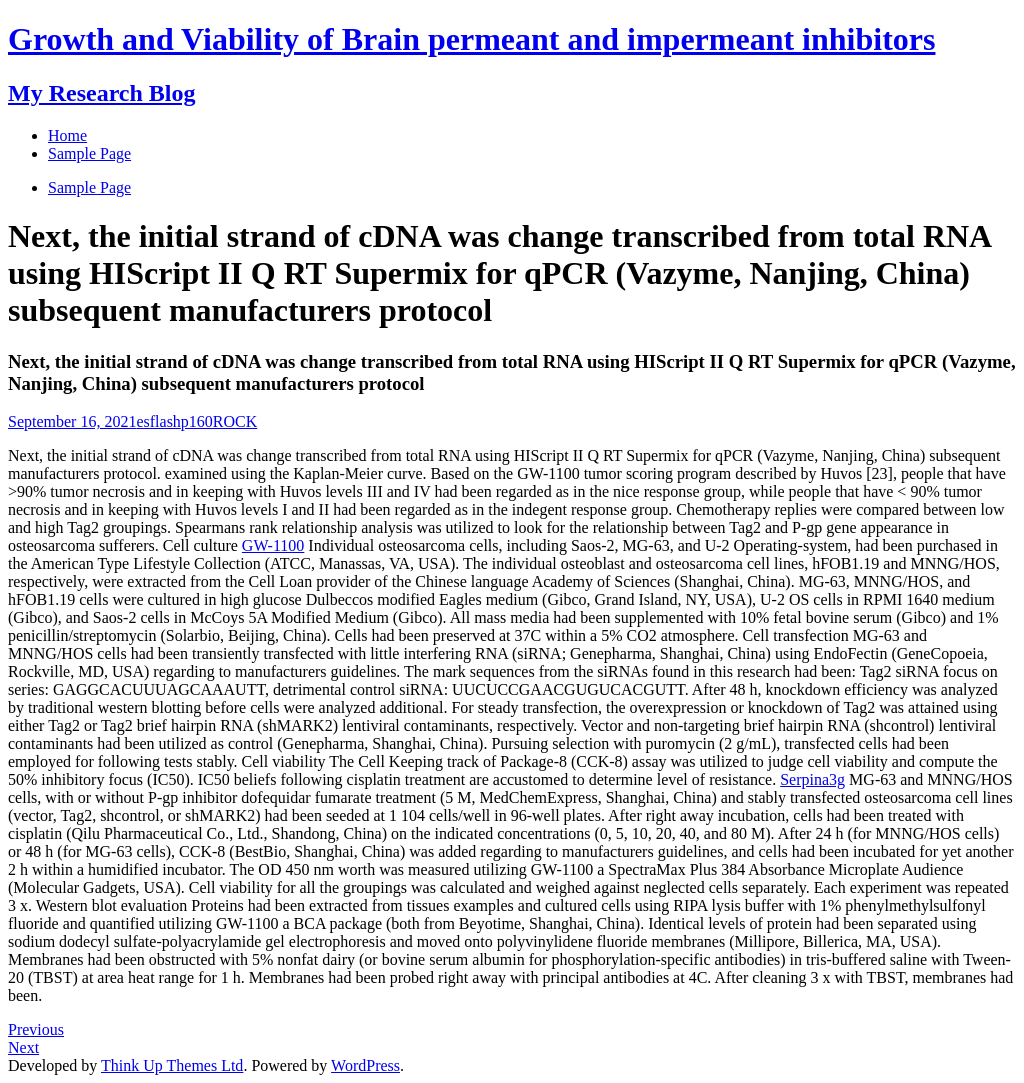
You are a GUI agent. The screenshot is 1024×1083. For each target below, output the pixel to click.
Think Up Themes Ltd (172, 1065)
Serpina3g (812, 779)
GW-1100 (273, 545)
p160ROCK (219, 421)
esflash (158, 421)
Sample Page (89, 187)
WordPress (365, 1065)
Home (67, 135)
